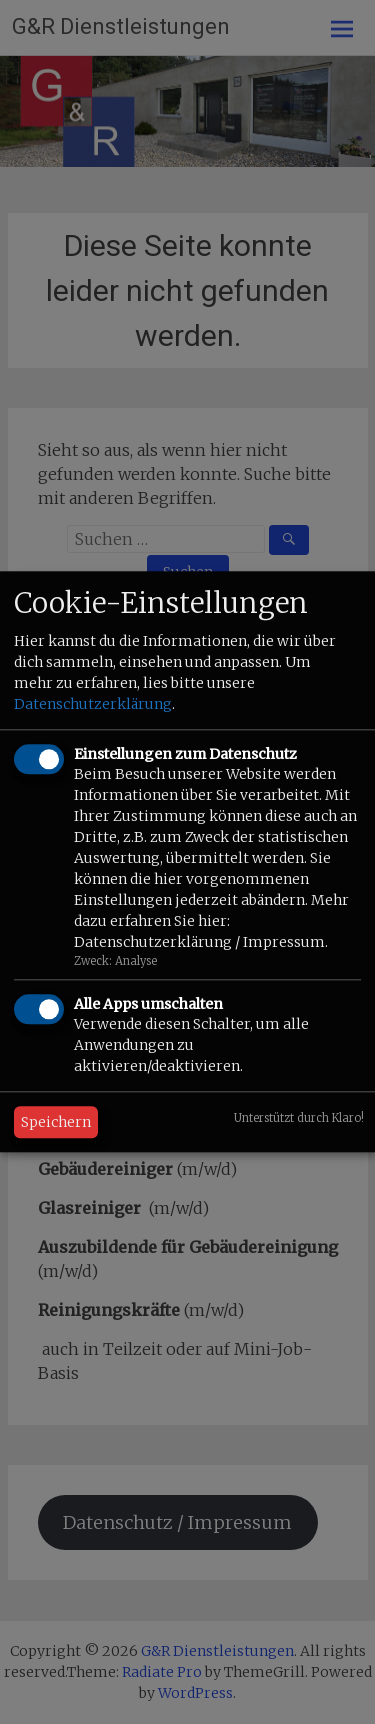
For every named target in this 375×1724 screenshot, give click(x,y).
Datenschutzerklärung (93, 704)
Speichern (56, 1123)
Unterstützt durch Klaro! (299, 1119)
